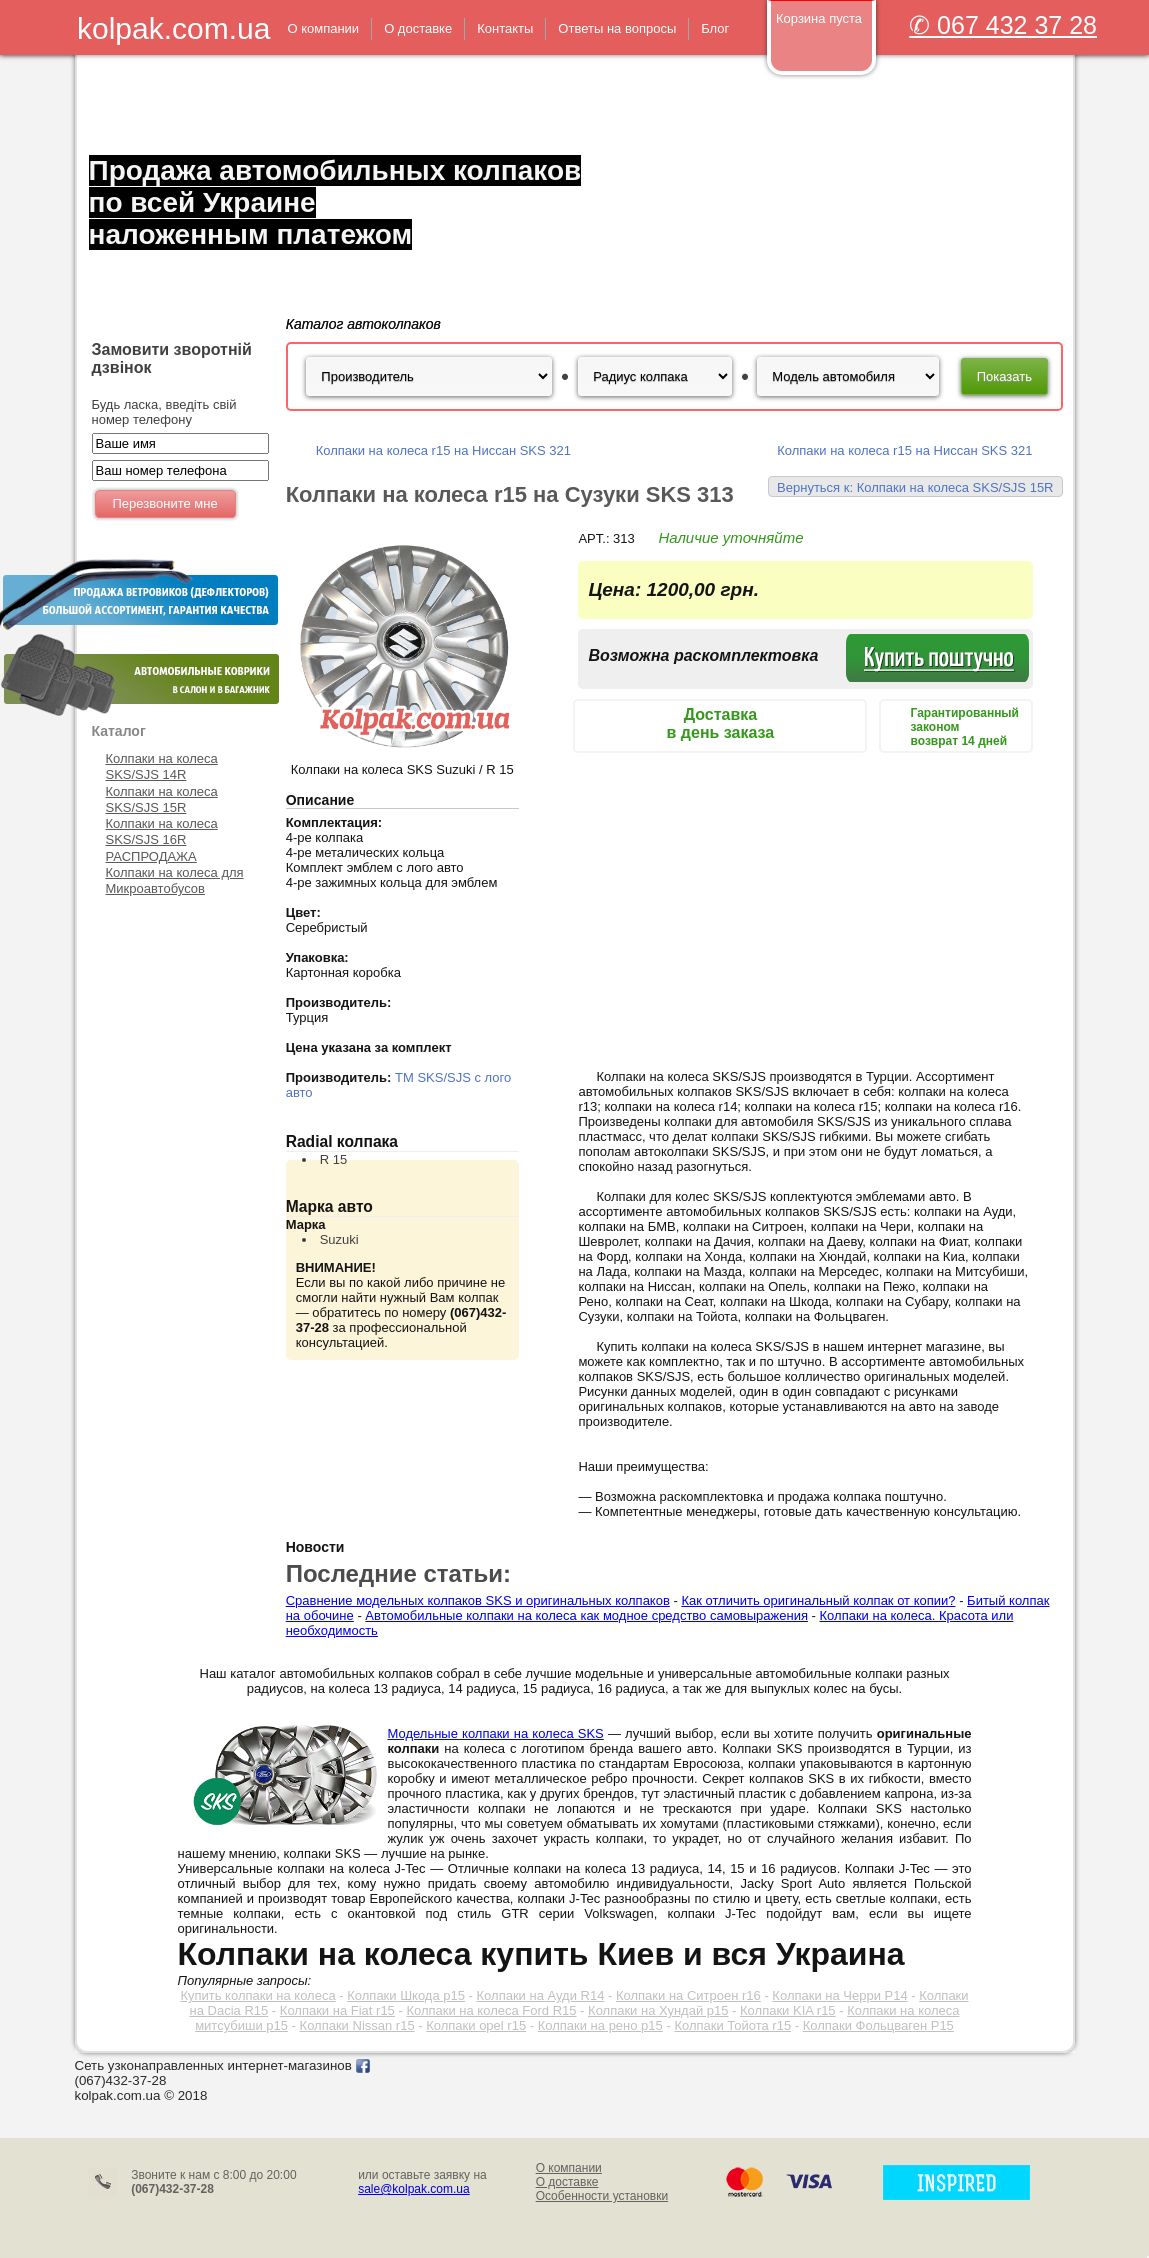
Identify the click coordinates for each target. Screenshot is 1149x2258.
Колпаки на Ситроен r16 (688, 1995)
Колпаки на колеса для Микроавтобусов (175, 880)
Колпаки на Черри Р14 (839, 1995)
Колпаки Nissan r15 (357, 2025)
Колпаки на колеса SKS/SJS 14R (162, 766)
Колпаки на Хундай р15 (658, 2010)
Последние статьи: (398, 1573)
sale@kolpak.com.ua (414, 2189)
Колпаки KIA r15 (788, 2010)
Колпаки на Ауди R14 (541, 1995)
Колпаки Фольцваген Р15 (878, 2025)
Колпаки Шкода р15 (406, 1995)
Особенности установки (602, 2196)
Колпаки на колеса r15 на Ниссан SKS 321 (443, 450)
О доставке (567, 2182)
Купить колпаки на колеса (257, 1995)
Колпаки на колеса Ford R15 (491, 2010)
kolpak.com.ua (173, 28)
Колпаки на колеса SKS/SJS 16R (162, 831)
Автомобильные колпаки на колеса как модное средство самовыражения (586, 1615)
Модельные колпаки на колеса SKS (496, 1733)
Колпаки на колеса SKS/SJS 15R (162, 799)
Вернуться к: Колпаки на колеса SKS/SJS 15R (915, 487)
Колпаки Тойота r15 (732, 2025)
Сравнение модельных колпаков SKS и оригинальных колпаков (478, 1600)
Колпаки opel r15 (476, 2025)
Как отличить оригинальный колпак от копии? (818, 1600)
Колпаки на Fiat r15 (337, 2010)
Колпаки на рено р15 (600, 2025)
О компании (569, 2168)
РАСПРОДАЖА (151, 856)
